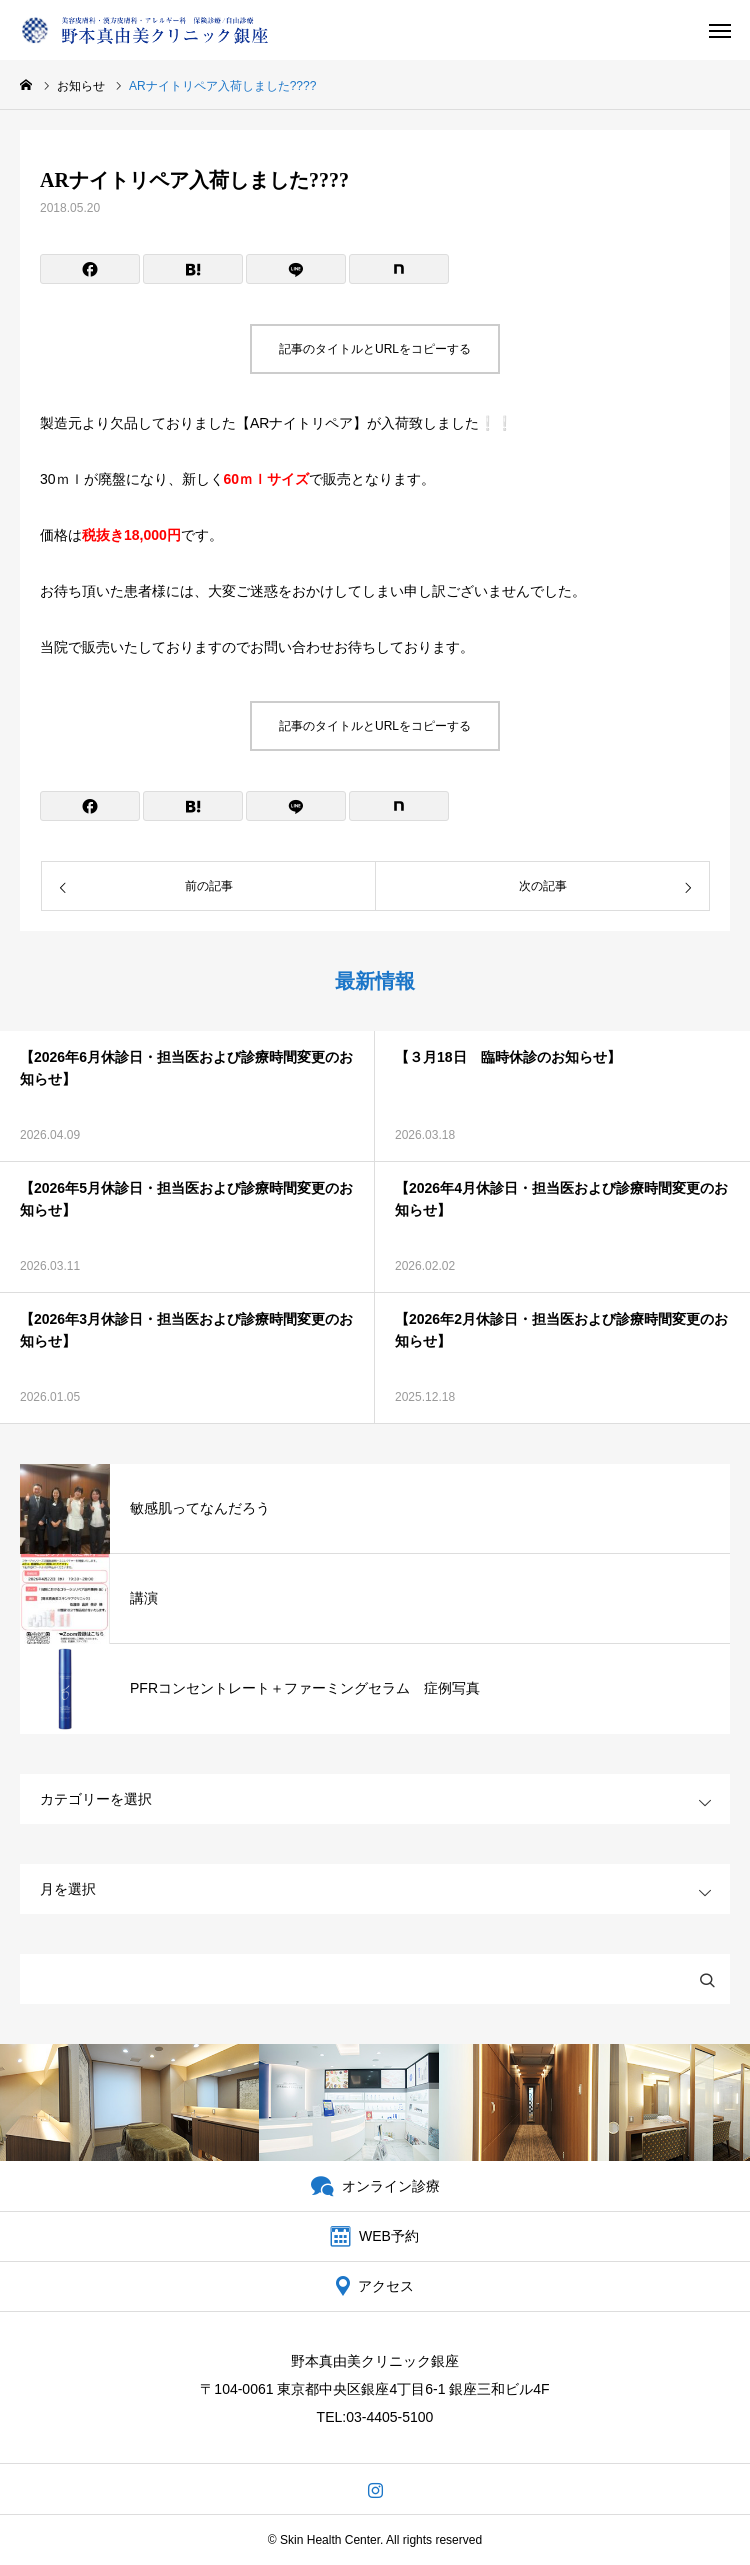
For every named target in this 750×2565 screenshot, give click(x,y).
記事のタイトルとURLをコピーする (375, 349)
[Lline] (296, 269)
